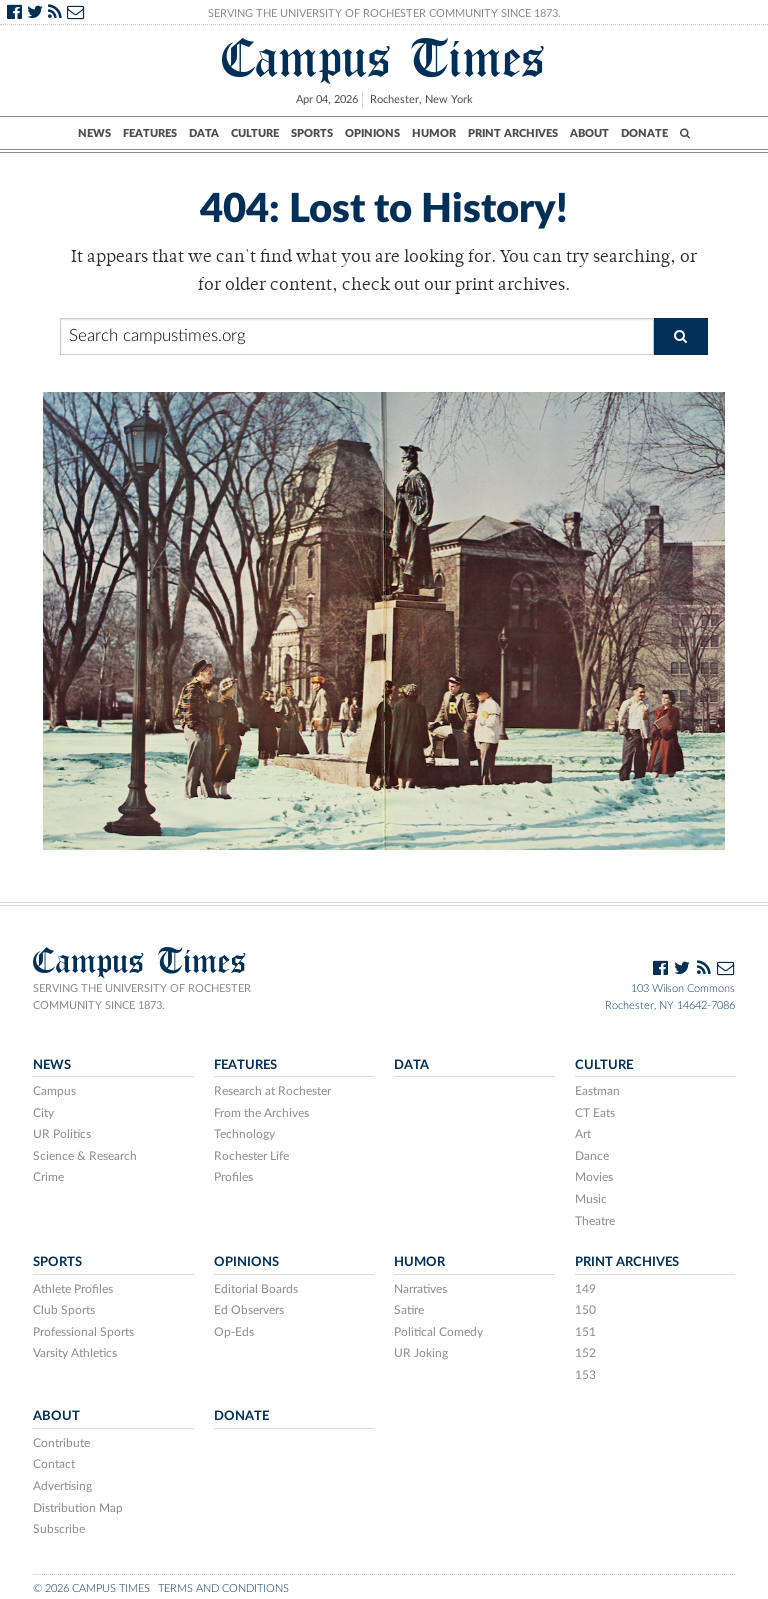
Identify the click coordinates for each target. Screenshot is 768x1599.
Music (591, 1199)
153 (585, 1375)
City (43, 1113)
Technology (244, 1134)
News (94, 133)
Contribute (61, 1443)
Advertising (62, 1486)
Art (583, 1134)
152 (585, 1353)
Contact (54, 1464)
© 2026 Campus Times (91, 1588)
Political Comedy (438, 1332)
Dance (592, 1156)
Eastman (597, 1091)
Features (150, 133)
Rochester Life (251, 1156)
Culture (255, 133)
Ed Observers (249, 1310)
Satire (409, 1310)
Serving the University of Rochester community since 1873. (142, 997)
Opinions (372, 133)
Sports (312, 133)
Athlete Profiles (73, 1289)
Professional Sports (83, 1332)
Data (204, 133)
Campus (54, 1091)
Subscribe (59, 1529)
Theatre (595, 1221)
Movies (594, 1177)
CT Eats (595, 1113)
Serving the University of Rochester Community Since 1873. (384, 13)
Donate (644, 133)
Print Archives (513, 133)
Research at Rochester (272, 1091)
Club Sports (64, 1310)
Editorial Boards (256, 1289)
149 (585, 1289)
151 (585, 1332)
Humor (434, 133)
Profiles (233, 1177)
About (589, 133)
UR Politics (62, 1134)
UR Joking (421, 1353)
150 (585, 1310)
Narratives (420, 1289)
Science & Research (85, 1156)
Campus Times (384, 58)
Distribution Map (78, 1508)
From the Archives (261, 1113)
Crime (48, 1177)
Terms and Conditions (223, 1588)
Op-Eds (234, 1332)
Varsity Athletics (75, 1353)
